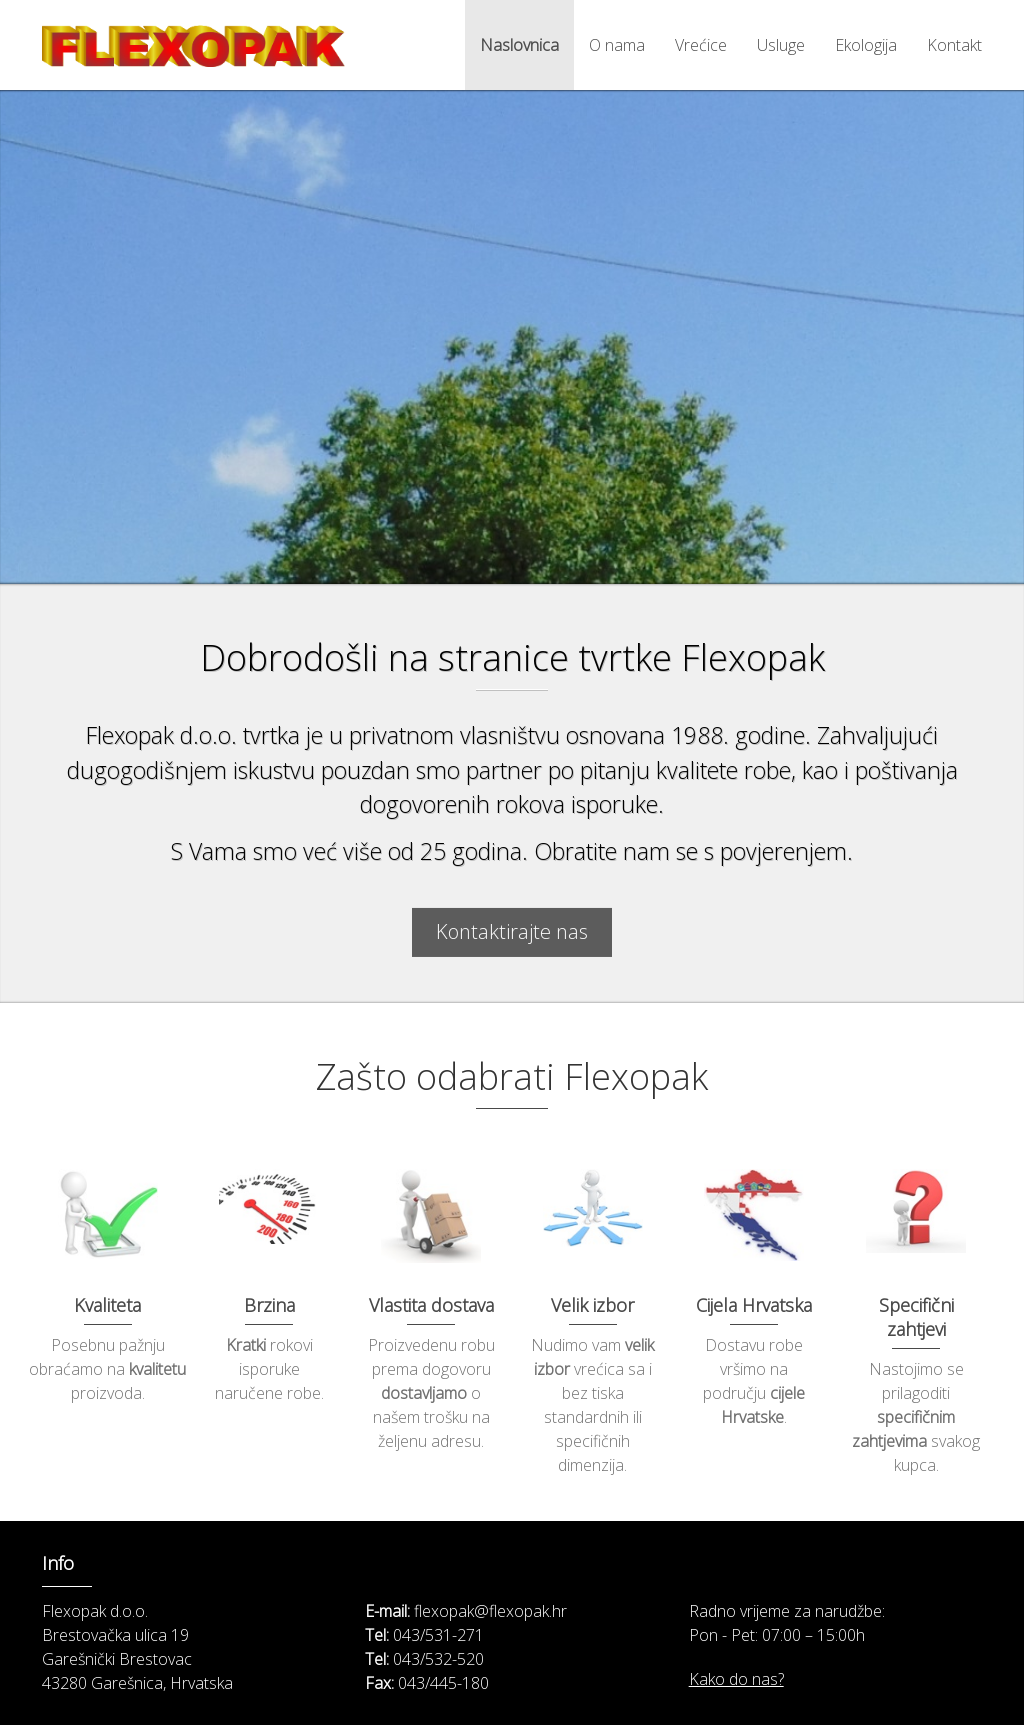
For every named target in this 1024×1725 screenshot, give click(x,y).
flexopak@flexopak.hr (490, 1611)
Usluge (781, 45)
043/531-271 (438, 1635)
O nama (617, 45)
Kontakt (954, 45)
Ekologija (866, 45)
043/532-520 (438, 1659)
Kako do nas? (736, 1679)
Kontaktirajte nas (512, 940)
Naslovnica (519, 45)
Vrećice (701, 45)
